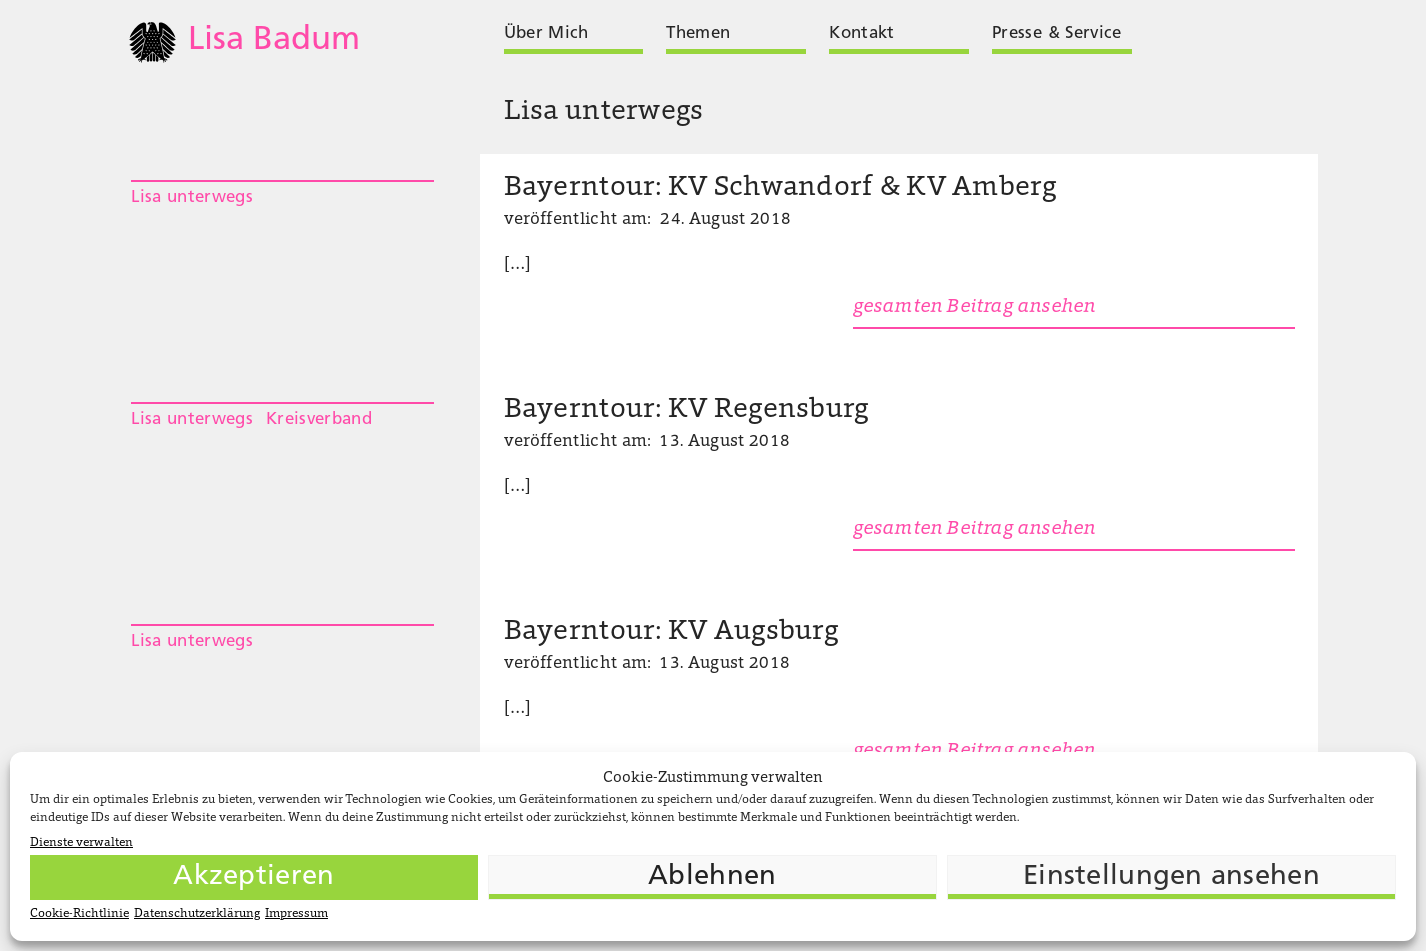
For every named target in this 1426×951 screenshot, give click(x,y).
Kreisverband (319, 419)
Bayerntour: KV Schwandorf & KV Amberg (780, 188)
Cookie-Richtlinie (79, 914)
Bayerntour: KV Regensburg (686, 410)
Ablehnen (712, 877)
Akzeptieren (253, 877)
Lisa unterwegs (192, 197)
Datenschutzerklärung (197, 914)
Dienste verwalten (81, 843)
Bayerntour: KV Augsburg (671, 632)
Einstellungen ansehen (1171, 877)
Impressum (296, 914)
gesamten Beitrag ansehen (974, 307)
